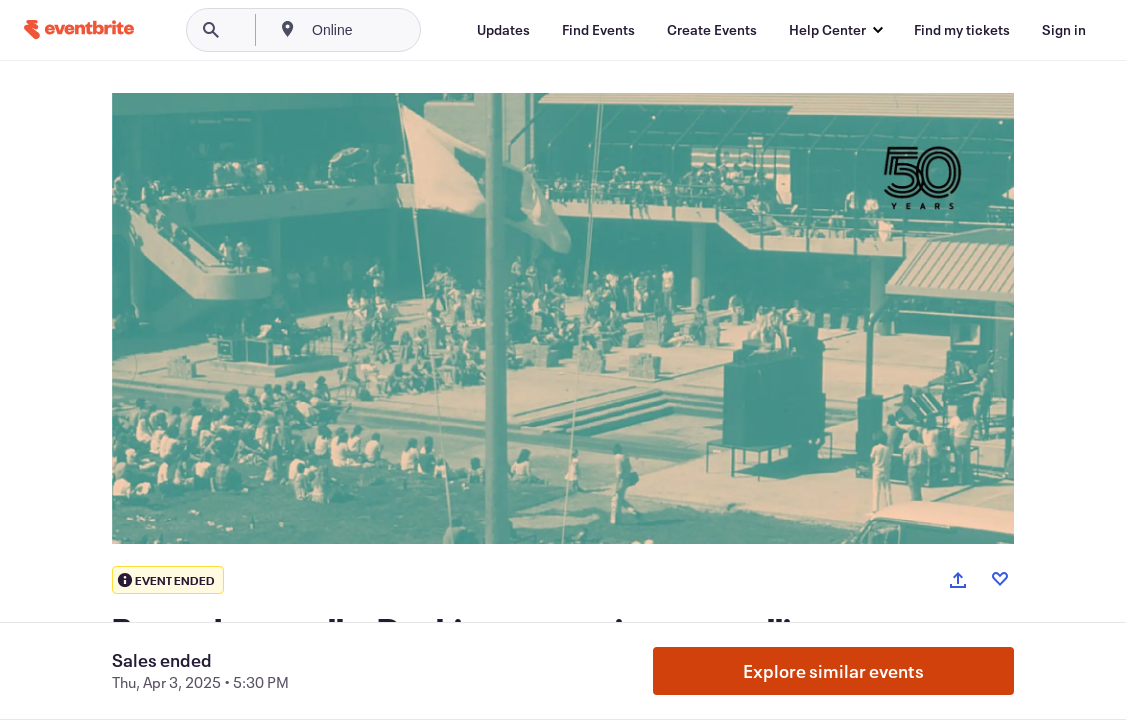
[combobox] (399, 30)
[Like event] (1000, 579)
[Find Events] (598, 30)
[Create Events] (712, 30)
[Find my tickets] (962, 30)
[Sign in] (1064, 30)
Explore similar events (833, 671)
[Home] (79, 29)
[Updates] (503, 30)
